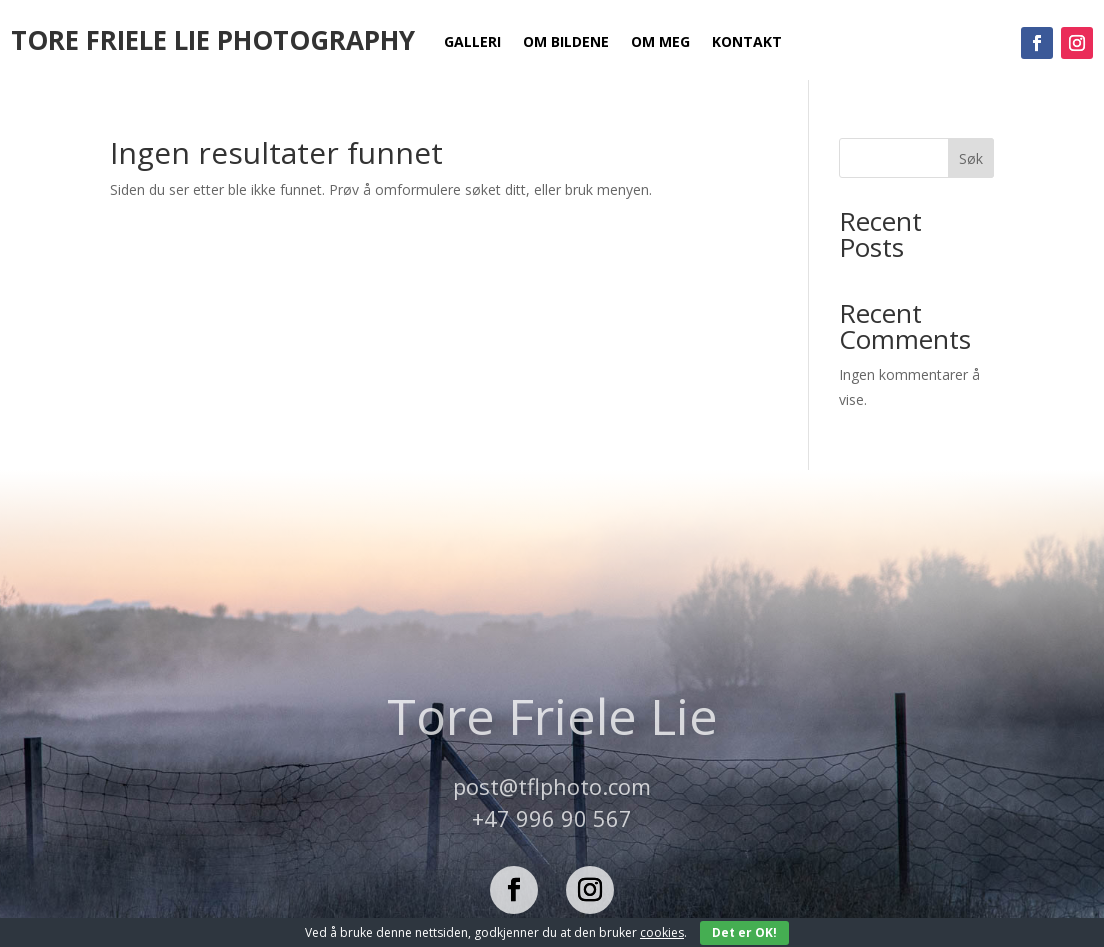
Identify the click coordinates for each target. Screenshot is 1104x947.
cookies (662, 932)
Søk (971, 158)
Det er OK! (744, 932)
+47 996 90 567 (552, 818)
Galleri (472, 43)
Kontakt (747, 43)
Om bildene (566, 43)
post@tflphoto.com (552, 786)
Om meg (660, 43)
